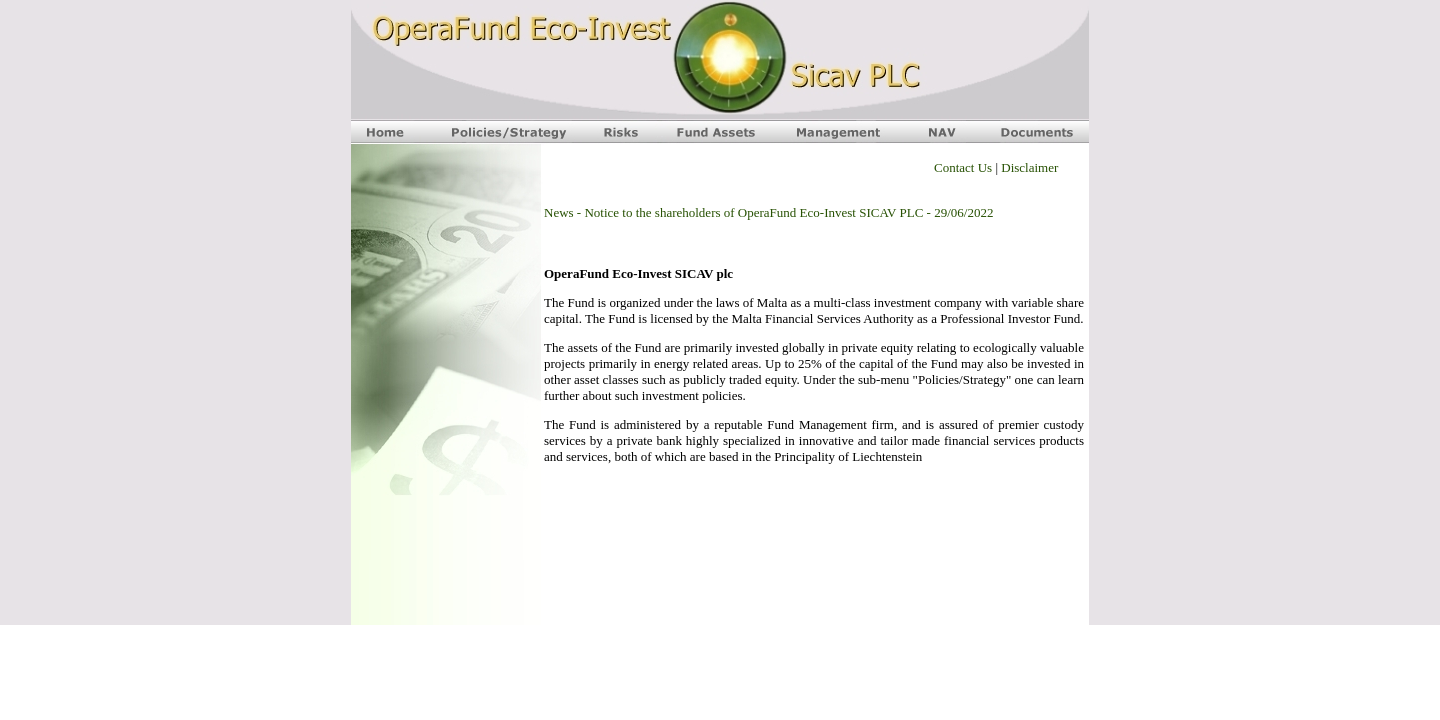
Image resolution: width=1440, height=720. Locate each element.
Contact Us (963, 167)
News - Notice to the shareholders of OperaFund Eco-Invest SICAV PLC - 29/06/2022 (768, 212)
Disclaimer (1029, 167)
